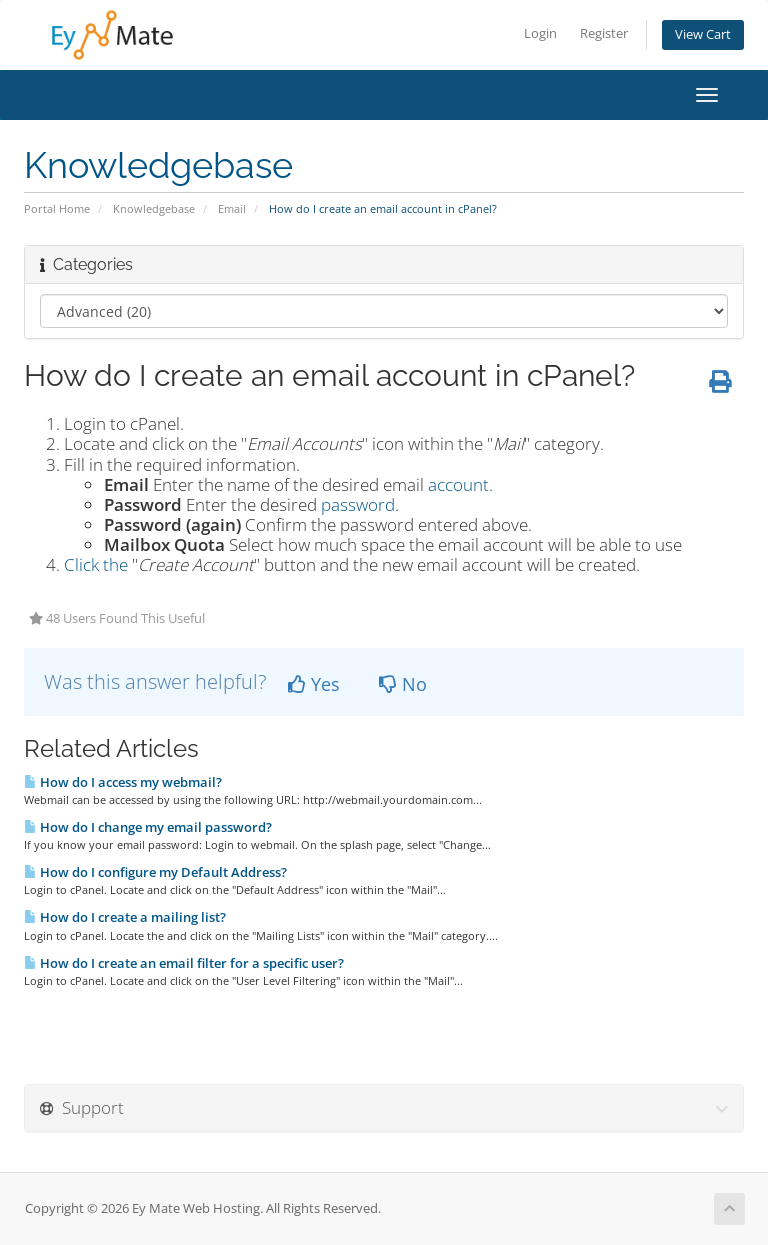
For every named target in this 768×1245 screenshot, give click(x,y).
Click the (96, 564)
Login (540, 33)
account (458, 484)
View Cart (703, 34)
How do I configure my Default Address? (155, 872)
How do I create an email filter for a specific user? (184, 963)
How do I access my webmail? (123, 782)
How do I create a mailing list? (125, 917)
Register (604, 33)
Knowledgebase (154, 208)
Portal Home (57, 208)
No (403, 684)
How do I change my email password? (148, 827)
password (358, 504)
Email (232, 208)
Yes (314, 684)
